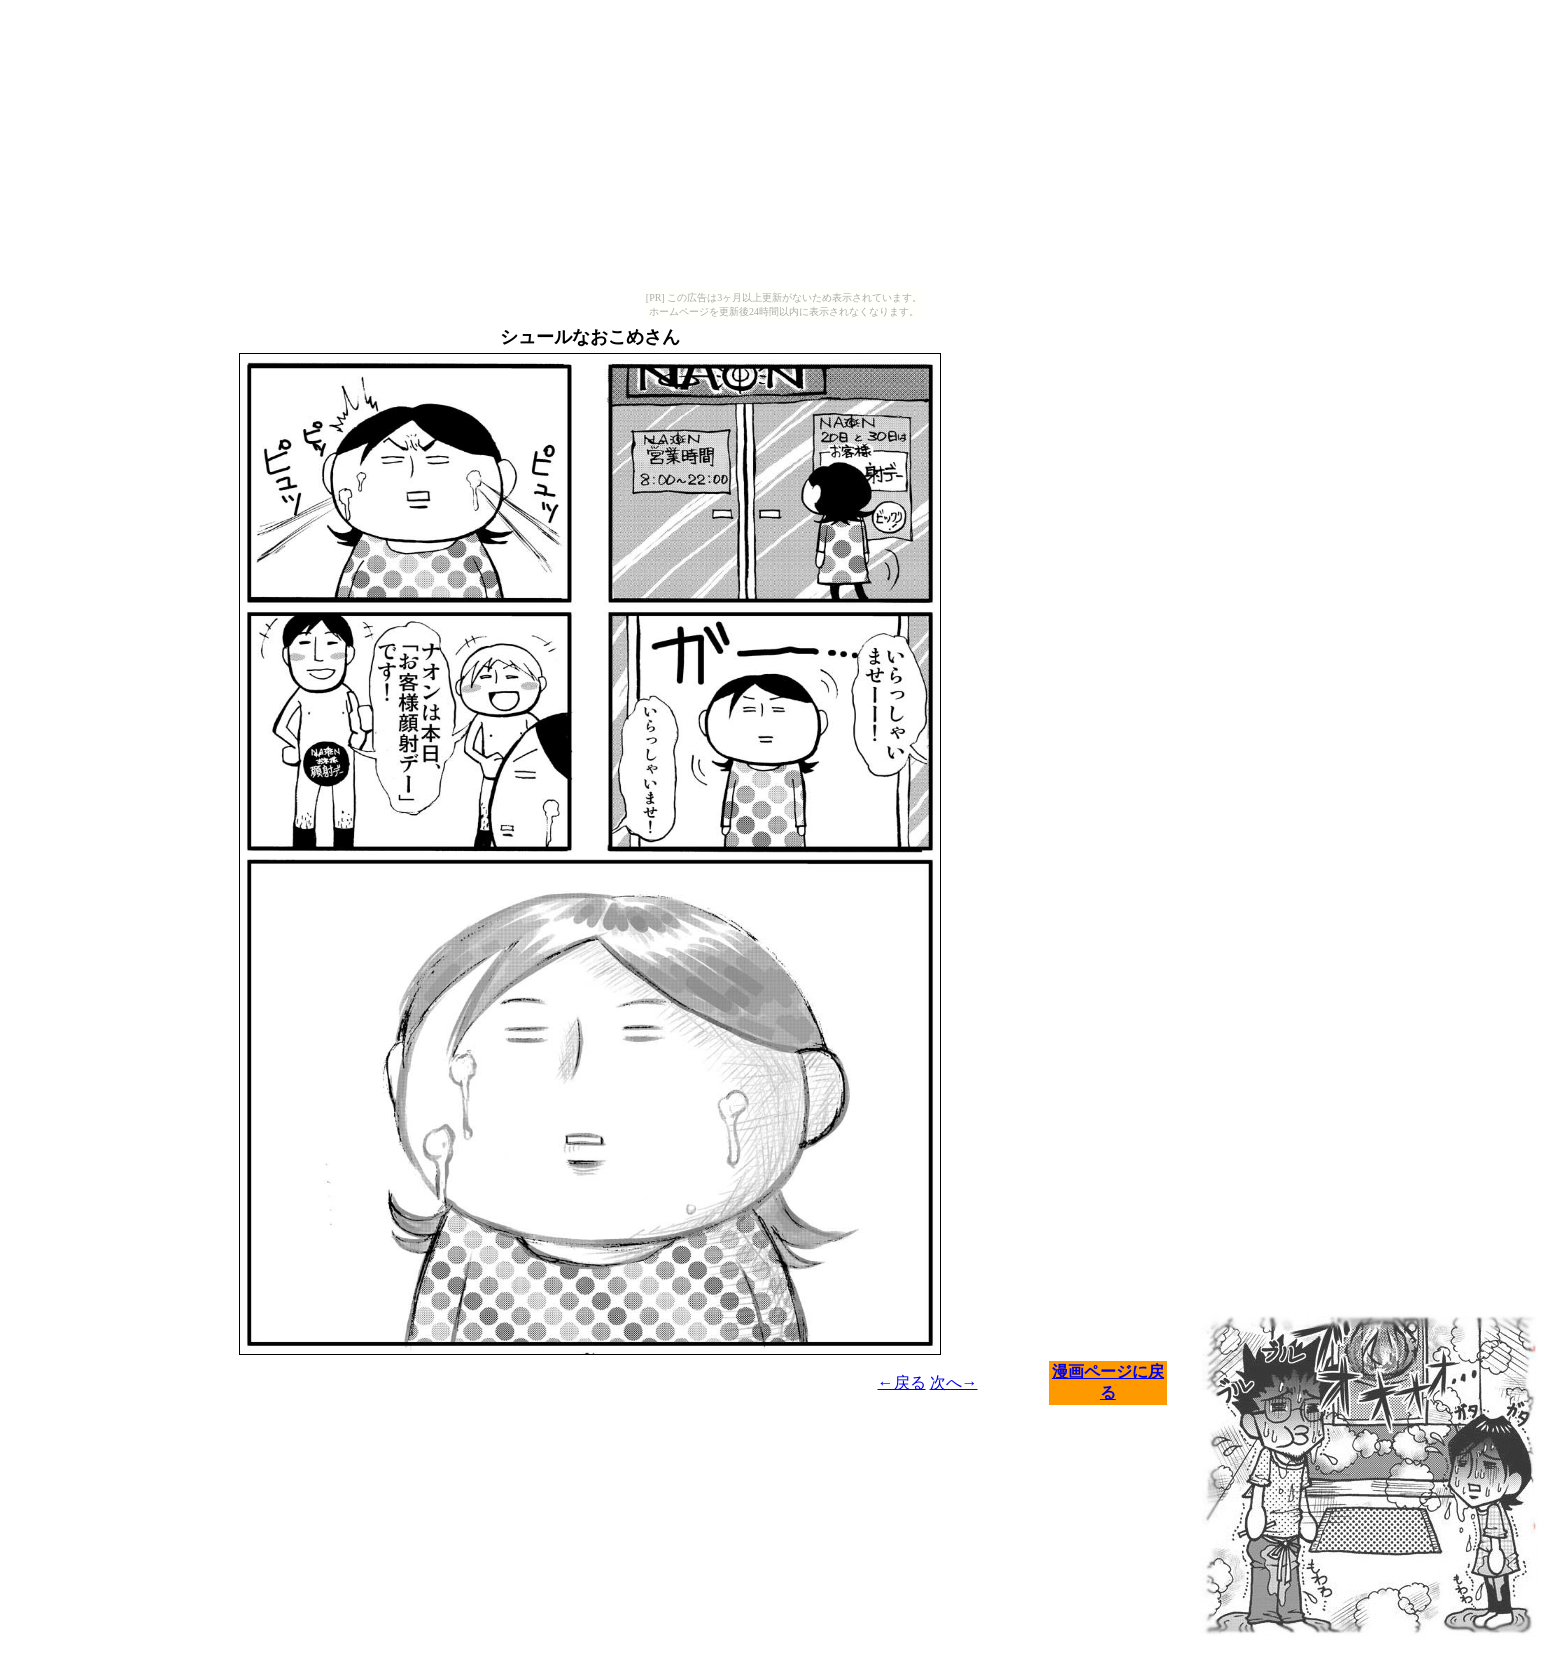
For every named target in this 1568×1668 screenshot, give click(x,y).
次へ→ (954, 1382)
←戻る (902, 1382)
